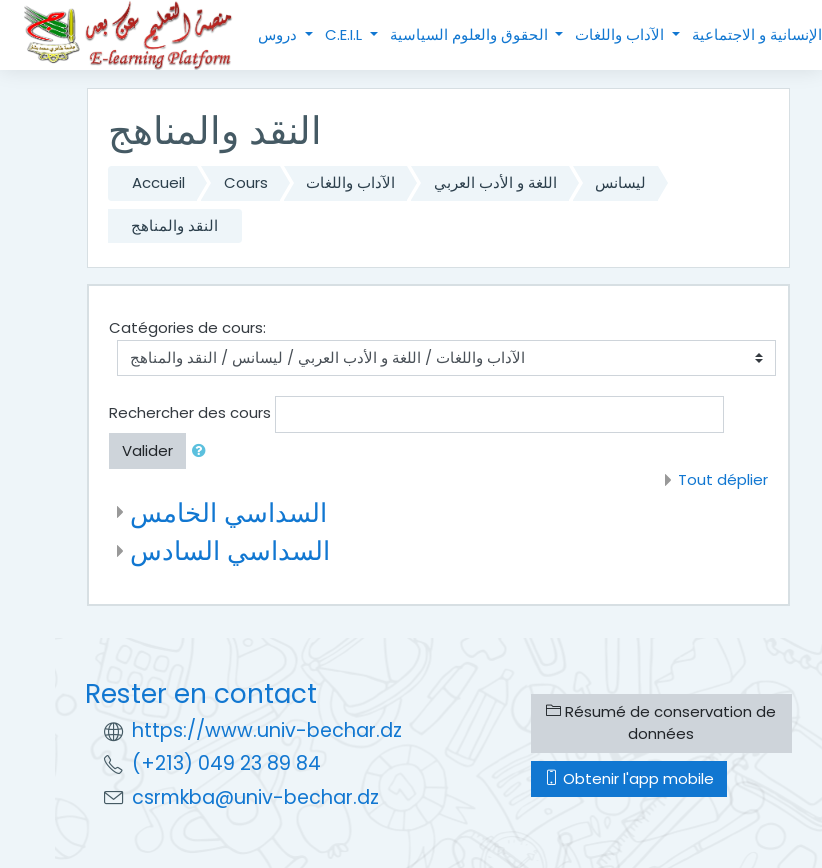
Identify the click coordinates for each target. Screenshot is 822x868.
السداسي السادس (230, 550)
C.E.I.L (345, 34)
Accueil (158, 182)
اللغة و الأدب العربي (495, 182)
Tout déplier (723, 479)
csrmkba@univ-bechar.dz (255, 797)
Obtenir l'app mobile (629, 778)
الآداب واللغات (621, 34)
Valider (147, 450)
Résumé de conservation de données (661, 723)
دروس (279, 34)
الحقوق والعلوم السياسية (471, 34)
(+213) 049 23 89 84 (226, 763)
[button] (203, 451)
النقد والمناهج (174, 225)
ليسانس (620, 182)
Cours (246, 182)
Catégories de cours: (187, 327)
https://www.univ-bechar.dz (267, 730)
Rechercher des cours (190, 412)
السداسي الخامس (228, 512)
